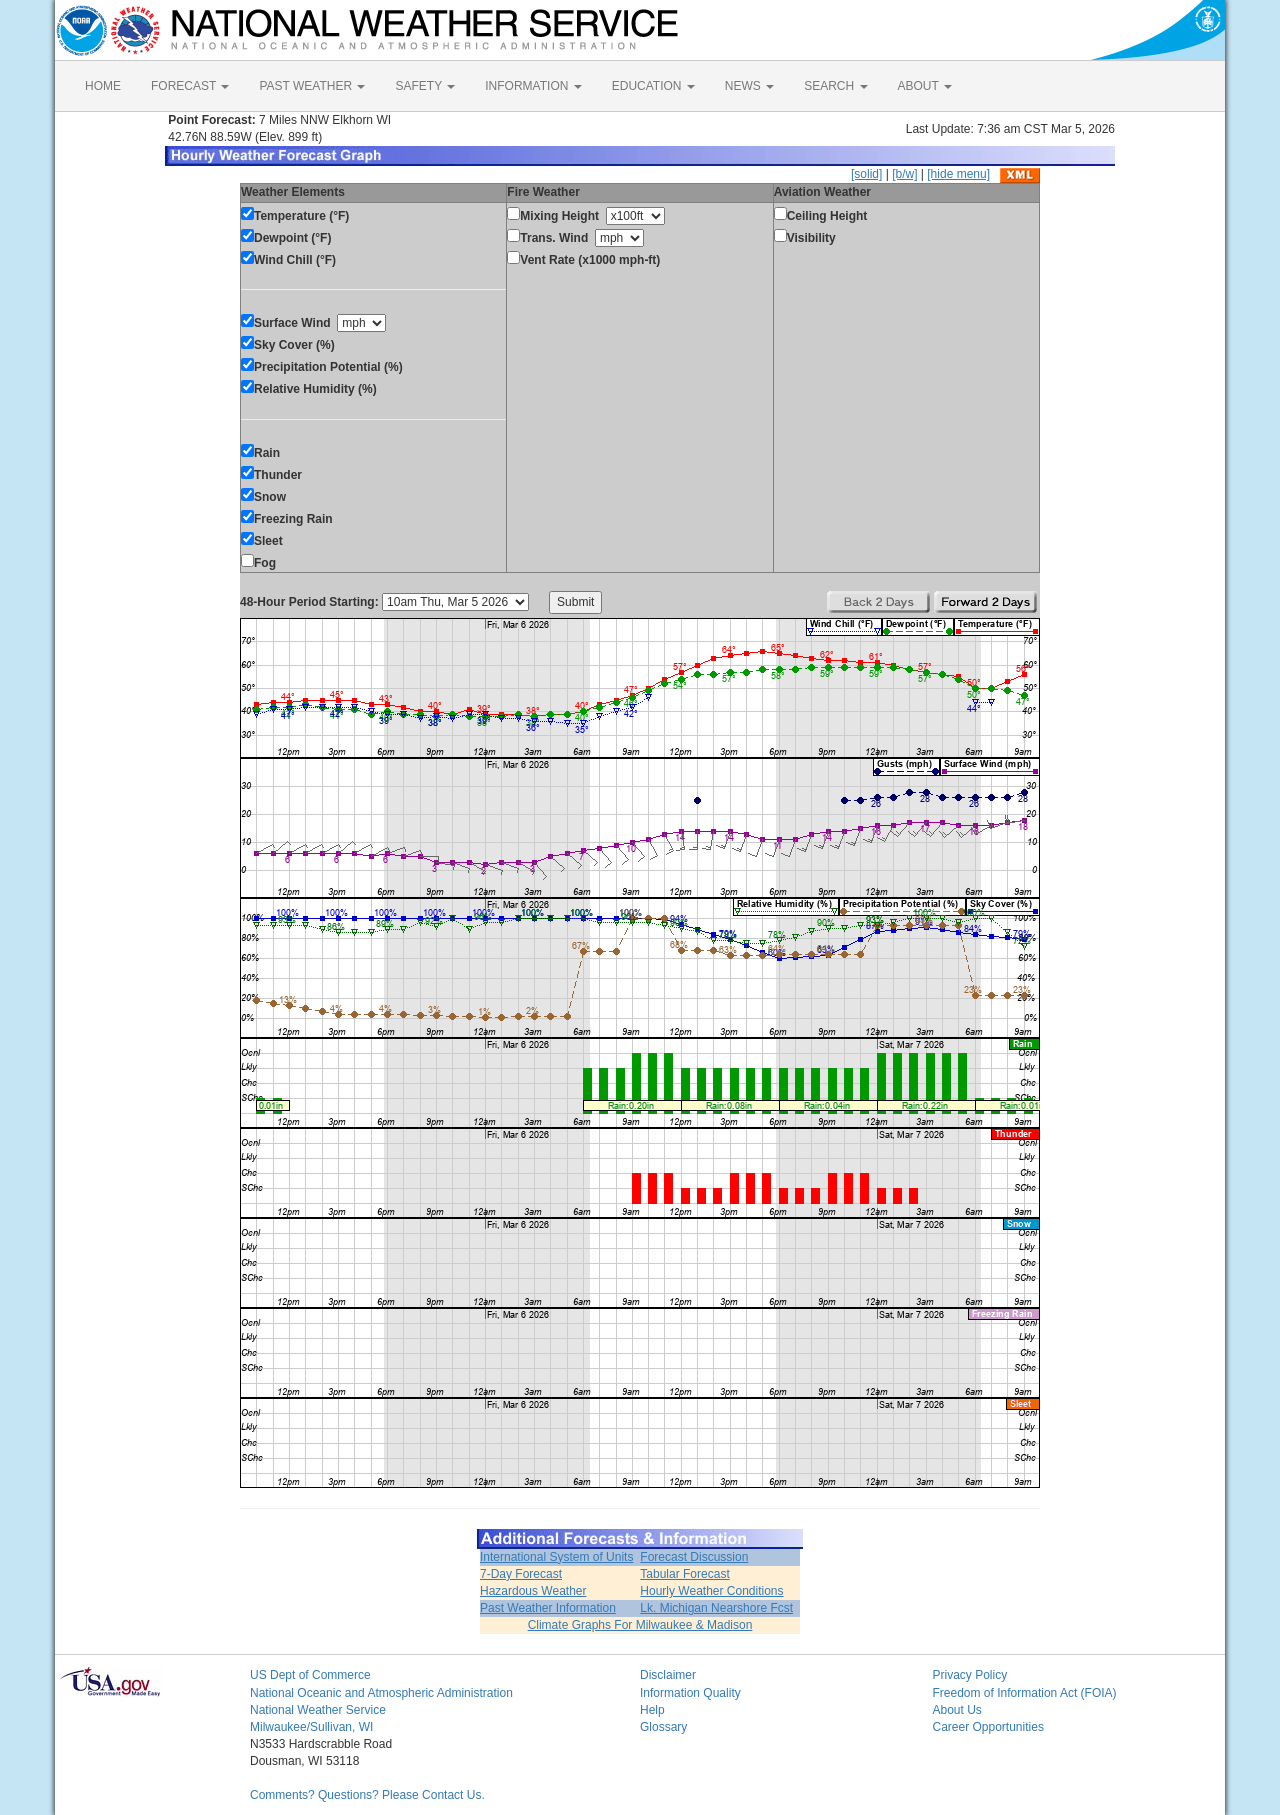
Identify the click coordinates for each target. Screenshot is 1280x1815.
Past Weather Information (548, 1608)
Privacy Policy (970, 1675)
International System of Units (556, 1557)
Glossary (663, 1727)
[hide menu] (958, 174)
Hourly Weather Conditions (711, 1591)
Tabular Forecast (684, 1574)
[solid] (866, 174)
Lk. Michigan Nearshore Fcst (716, 1608)
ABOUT (925, 86)
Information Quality (690, 1693)
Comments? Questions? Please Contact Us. (367, 1795)
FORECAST (190, 86)
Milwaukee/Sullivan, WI (311, 1727)
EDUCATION (653, 86)
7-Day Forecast (521, 1574)
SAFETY (425, 86)
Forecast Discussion (694, 1557)
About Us (957, 1710)
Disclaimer (668, 1675)
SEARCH (835, 86)
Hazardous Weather (533, 1591)
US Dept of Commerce (310, 1675)
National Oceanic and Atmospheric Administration (381, 1693)
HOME (103, 86)
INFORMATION (533, 86)
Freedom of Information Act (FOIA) (1025, 1693)
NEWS (749, 86)
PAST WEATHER (312, 86)
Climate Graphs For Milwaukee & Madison (640, 1625)
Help (652, 1710)
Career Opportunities (988, 1727)
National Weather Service (318, 1710)
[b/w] (904, 174)
